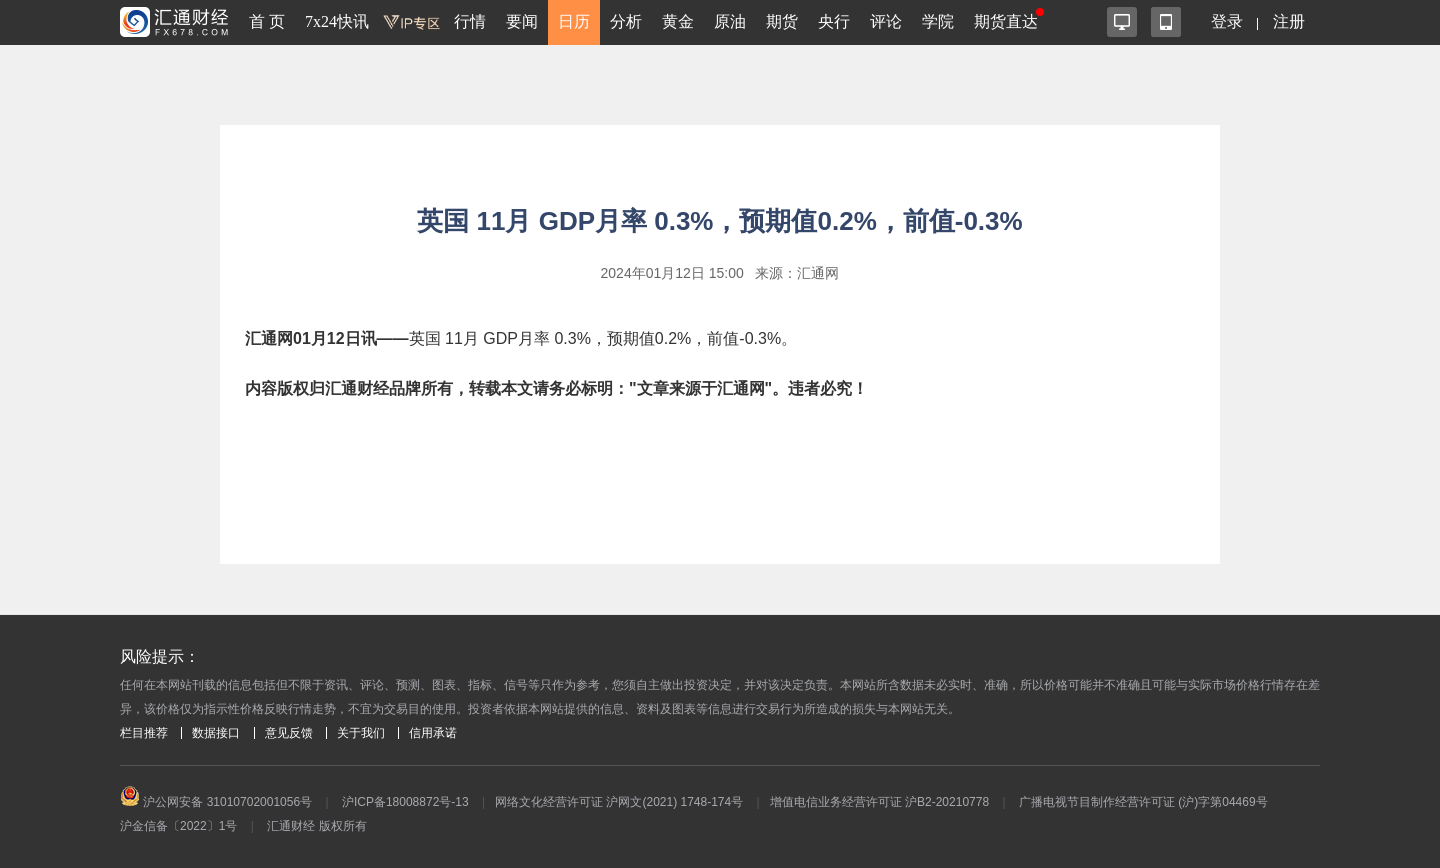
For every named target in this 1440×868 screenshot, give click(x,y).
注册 (1289, 21)
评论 (886, 21)
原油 (730, 21)
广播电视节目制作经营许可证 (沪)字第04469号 (1143, 802)
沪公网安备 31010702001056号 (216, 802)
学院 (938, 21)
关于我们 (361, 733)
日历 (574, 21)
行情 (470, 21)
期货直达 (1006, 21)
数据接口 (216, 733)
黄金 (678, 21)
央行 (834, 21)
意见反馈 (289, 733)
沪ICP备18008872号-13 (405, 802)
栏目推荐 (144, 733)
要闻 (522, 21)
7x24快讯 (337, 21)
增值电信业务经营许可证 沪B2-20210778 (879, 802)
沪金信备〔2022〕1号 (178, 826)
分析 (626, 21)
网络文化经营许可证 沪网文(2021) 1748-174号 (619, 802)
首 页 (267, 21)
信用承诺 (433, 733)
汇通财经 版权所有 (316, 826)
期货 (782, 21)
